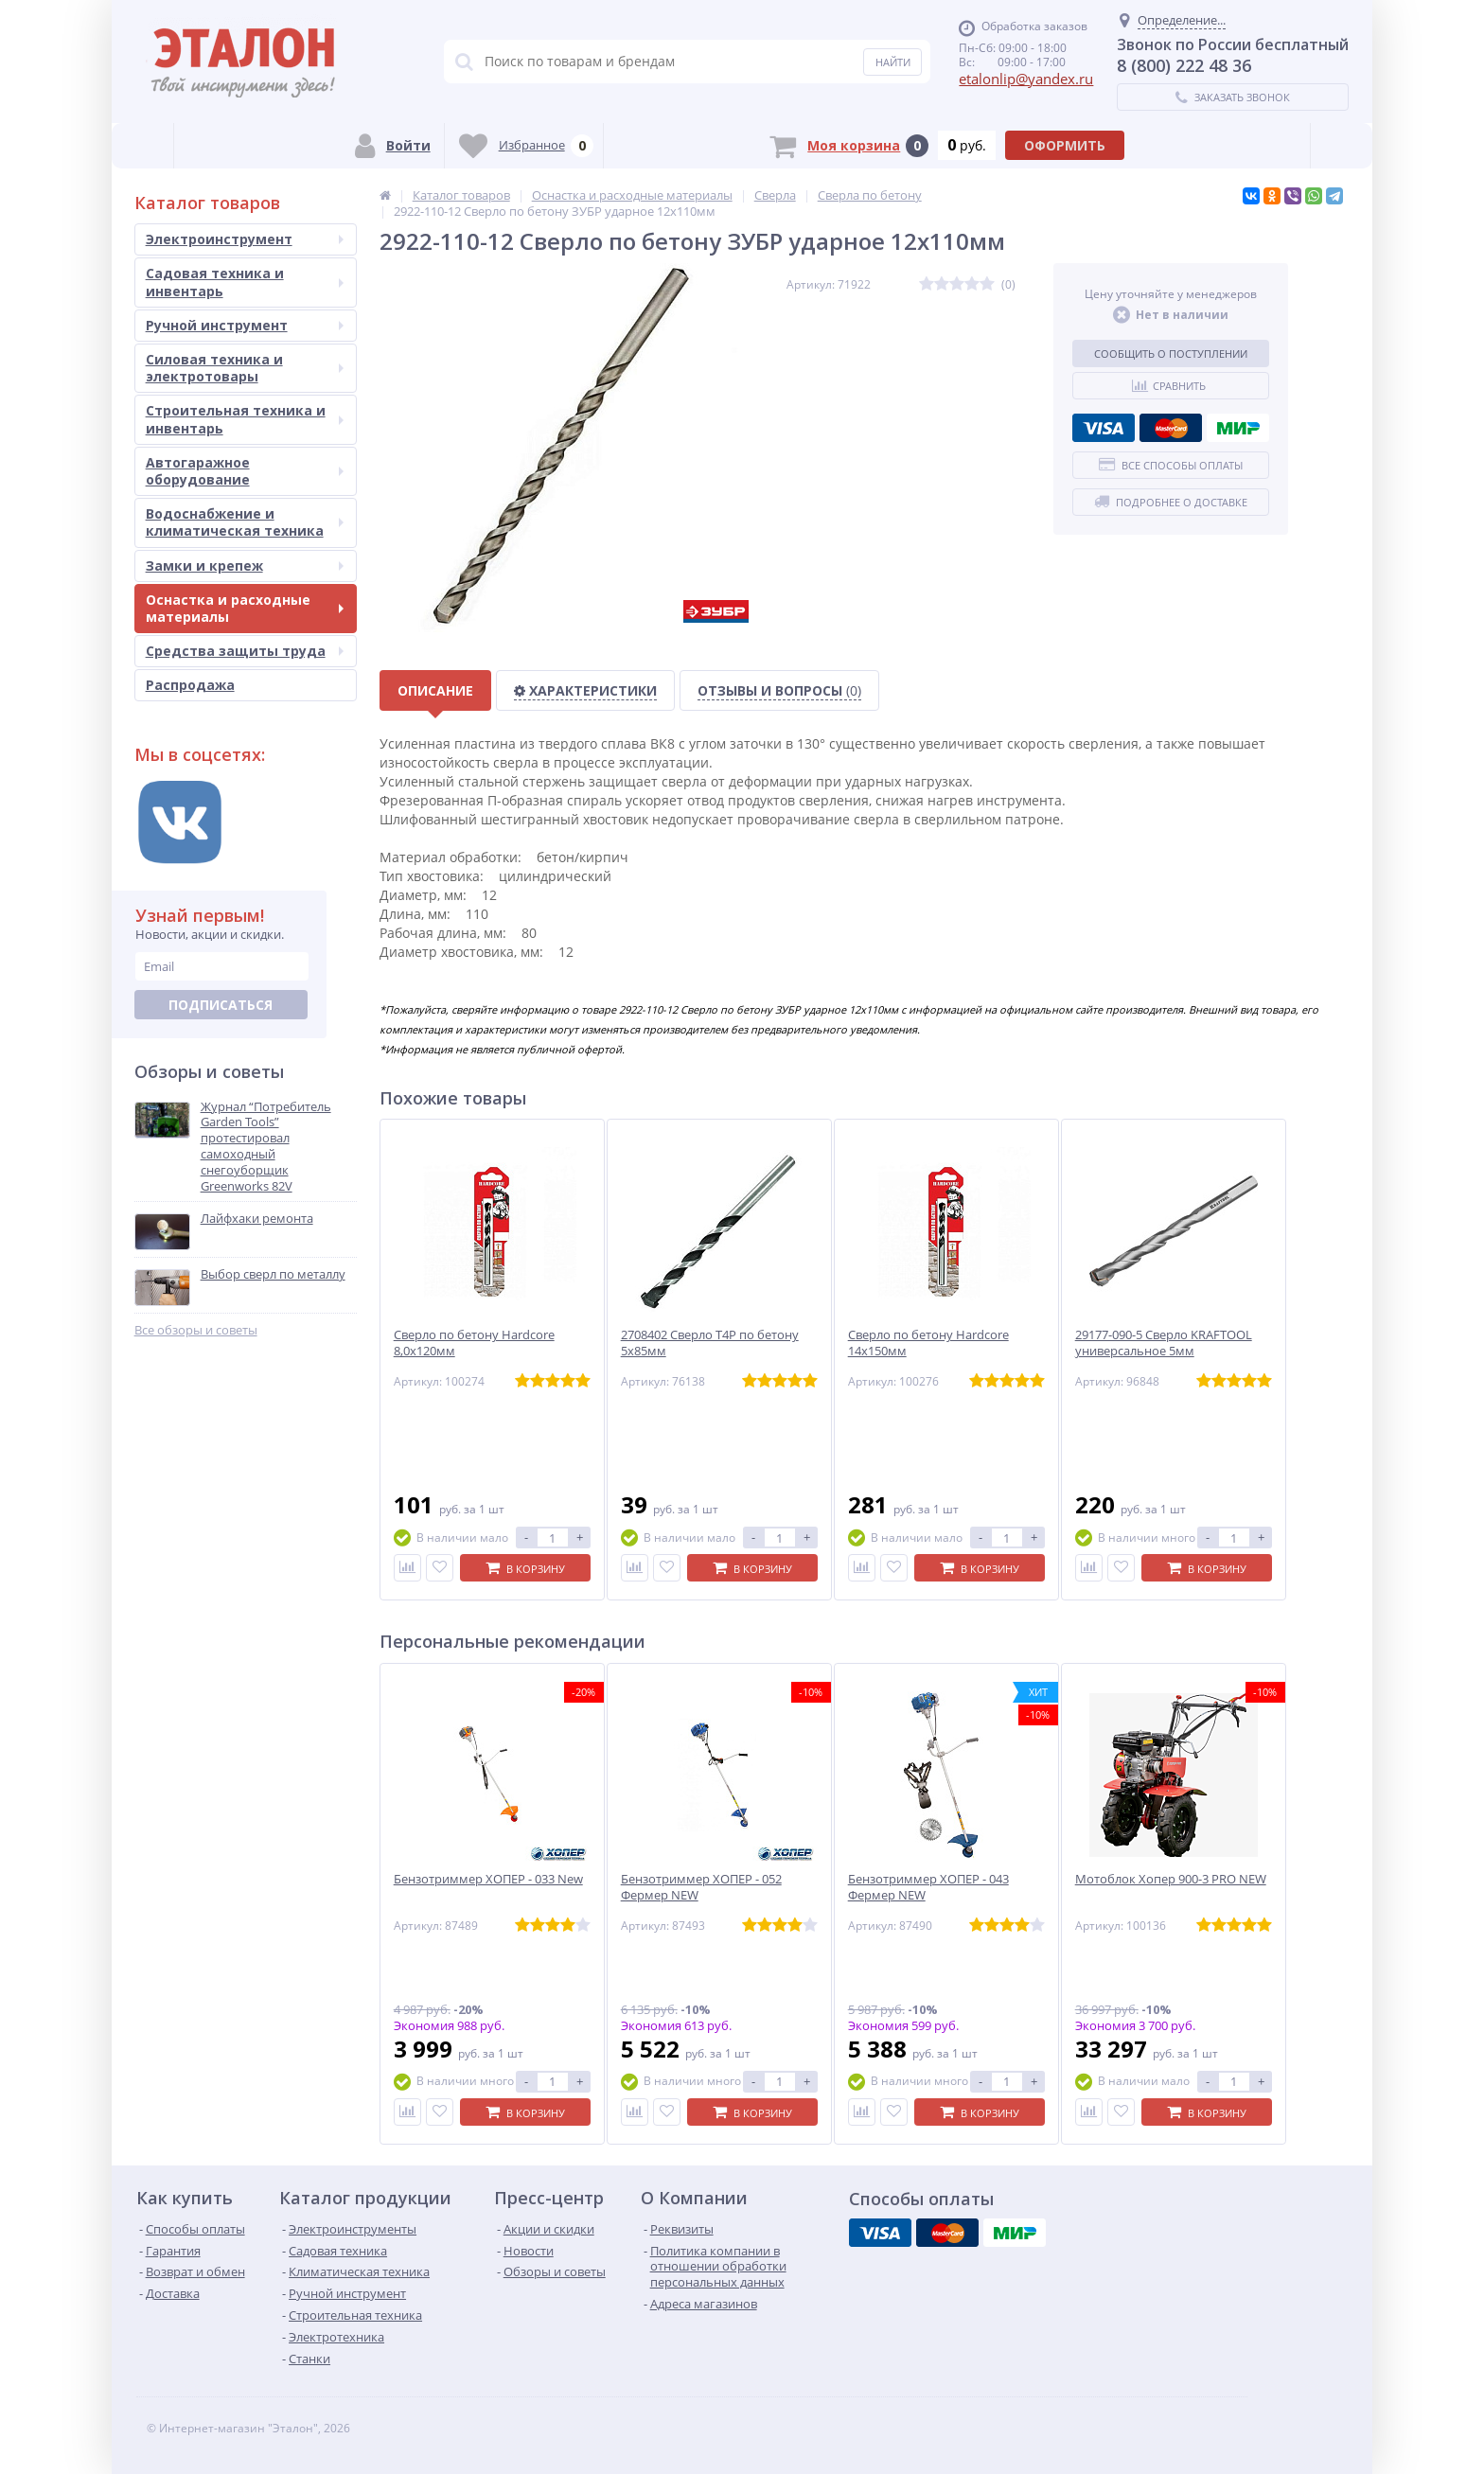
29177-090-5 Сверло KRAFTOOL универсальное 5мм (1163, 1343)
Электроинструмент (245, 239)
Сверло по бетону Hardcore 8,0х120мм (474, 1343)
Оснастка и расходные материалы (245, 608)
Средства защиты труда (245, 651)
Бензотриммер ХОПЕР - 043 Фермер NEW (928, 1887)
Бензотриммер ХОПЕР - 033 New (488, 1879)
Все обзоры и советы (195, 1330)
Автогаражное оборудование (245, 470)
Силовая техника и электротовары (245, 367)
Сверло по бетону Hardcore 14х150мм (928, 1343)
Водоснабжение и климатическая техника (245, 521)
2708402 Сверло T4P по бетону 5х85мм (710, 1343)
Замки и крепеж (245, 565)
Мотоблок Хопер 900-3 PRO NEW (1170, 1879)
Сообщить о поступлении (1170, 353)
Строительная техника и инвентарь (245, 418)
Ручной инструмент (245, 325)
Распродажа (190, 685)
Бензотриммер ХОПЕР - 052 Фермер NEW (701, 1887)
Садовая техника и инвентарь (245, 281)
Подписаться (220, 1005)
